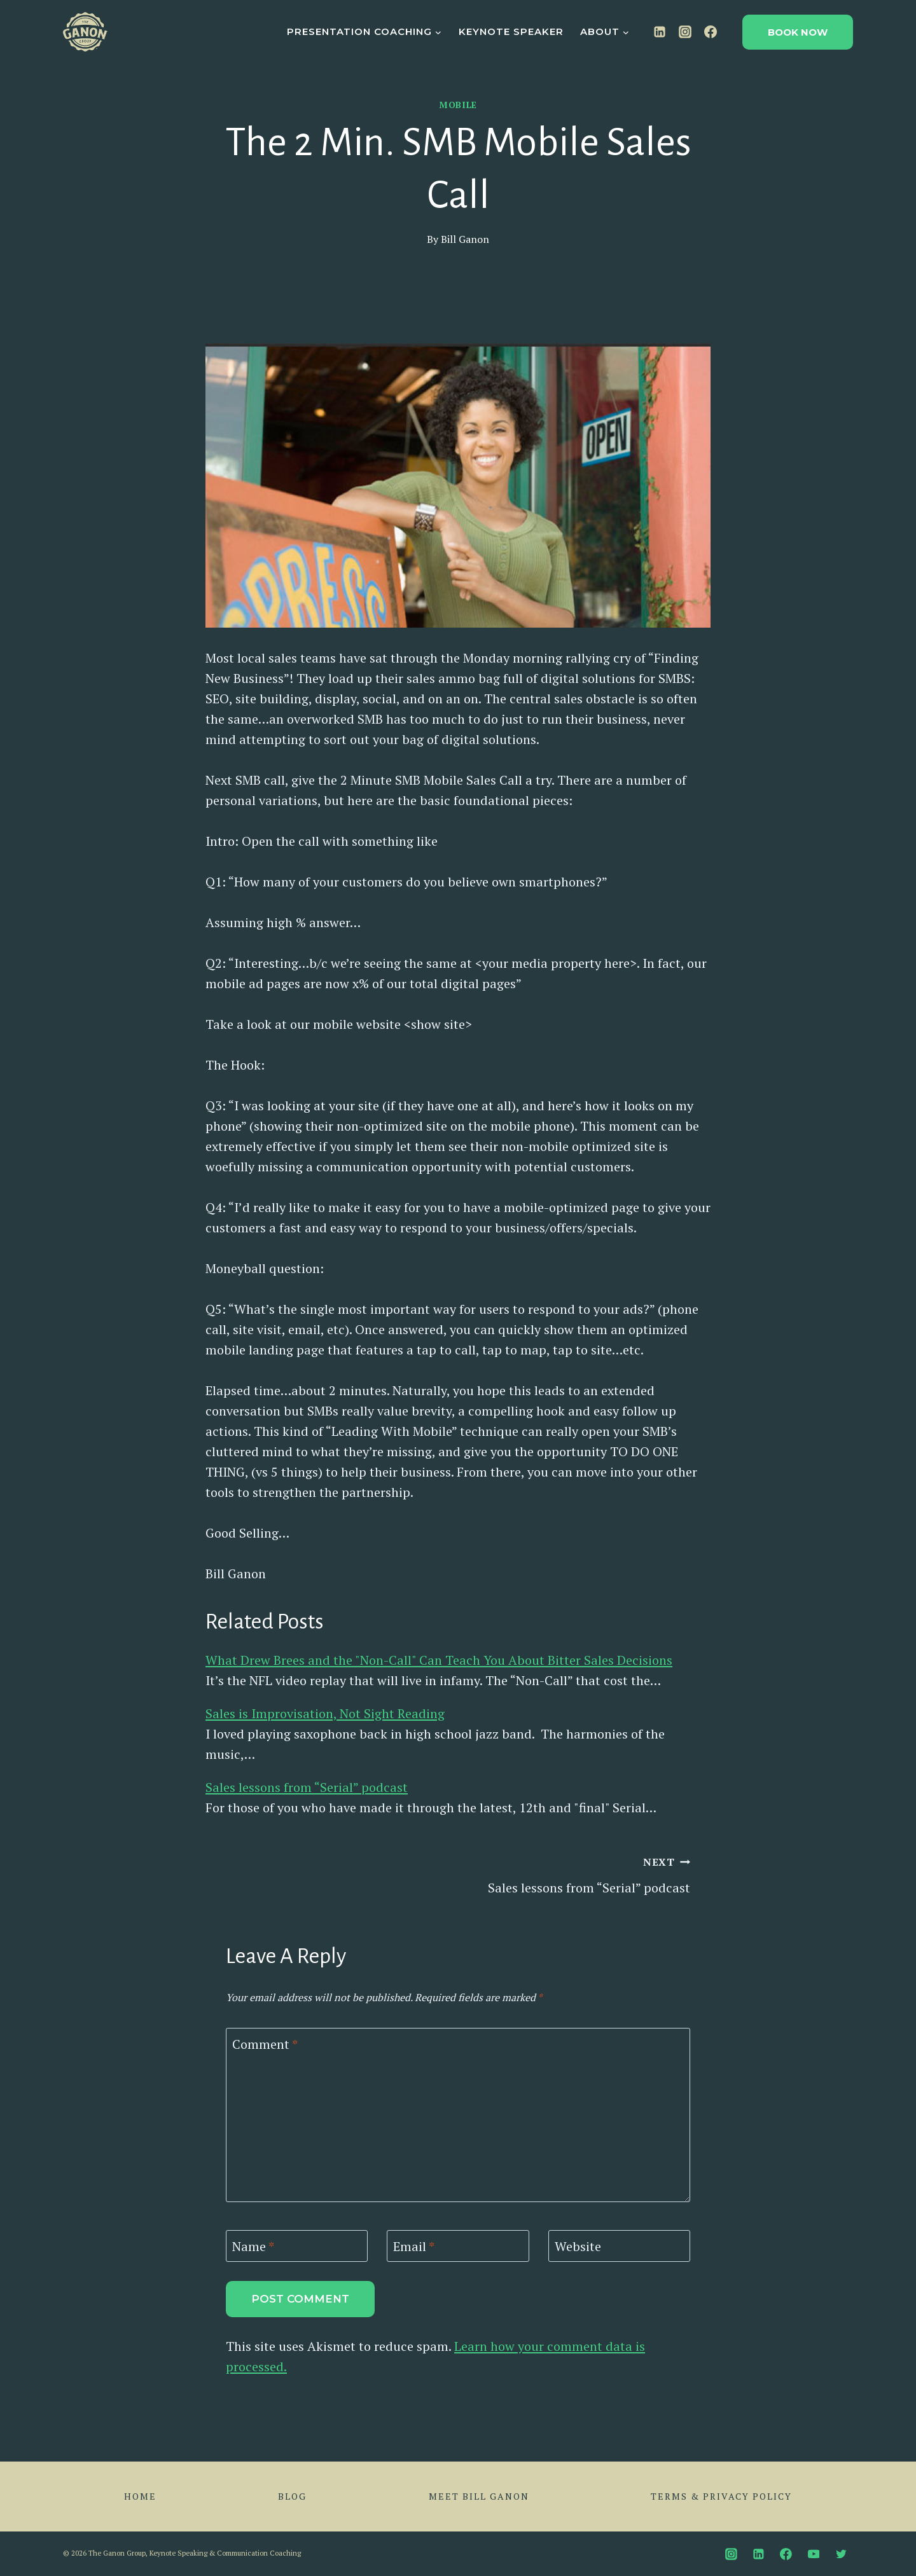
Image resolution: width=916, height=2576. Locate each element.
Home (140, 2496)
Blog (292, 2496)
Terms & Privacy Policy (721, 2496)
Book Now (798, 32)
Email (413, 2246)
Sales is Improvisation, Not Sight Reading (325, 1713)
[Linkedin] (659, 32)
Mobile (458, 105)
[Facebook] (710, 32)
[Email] (458, 2246)
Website (578, 2246)
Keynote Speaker (511, 31)
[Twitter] (841, 2554)
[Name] (297, 2246)
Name (253, 2246)
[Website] (619, 2246)
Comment (265, 2044)
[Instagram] (685, 32)
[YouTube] (814, 2554)
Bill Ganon (465, 239)
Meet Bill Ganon (479, 2496)
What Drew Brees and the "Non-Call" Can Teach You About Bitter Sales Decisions (438, 1660)
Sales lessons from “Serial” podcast (306, 1787)
